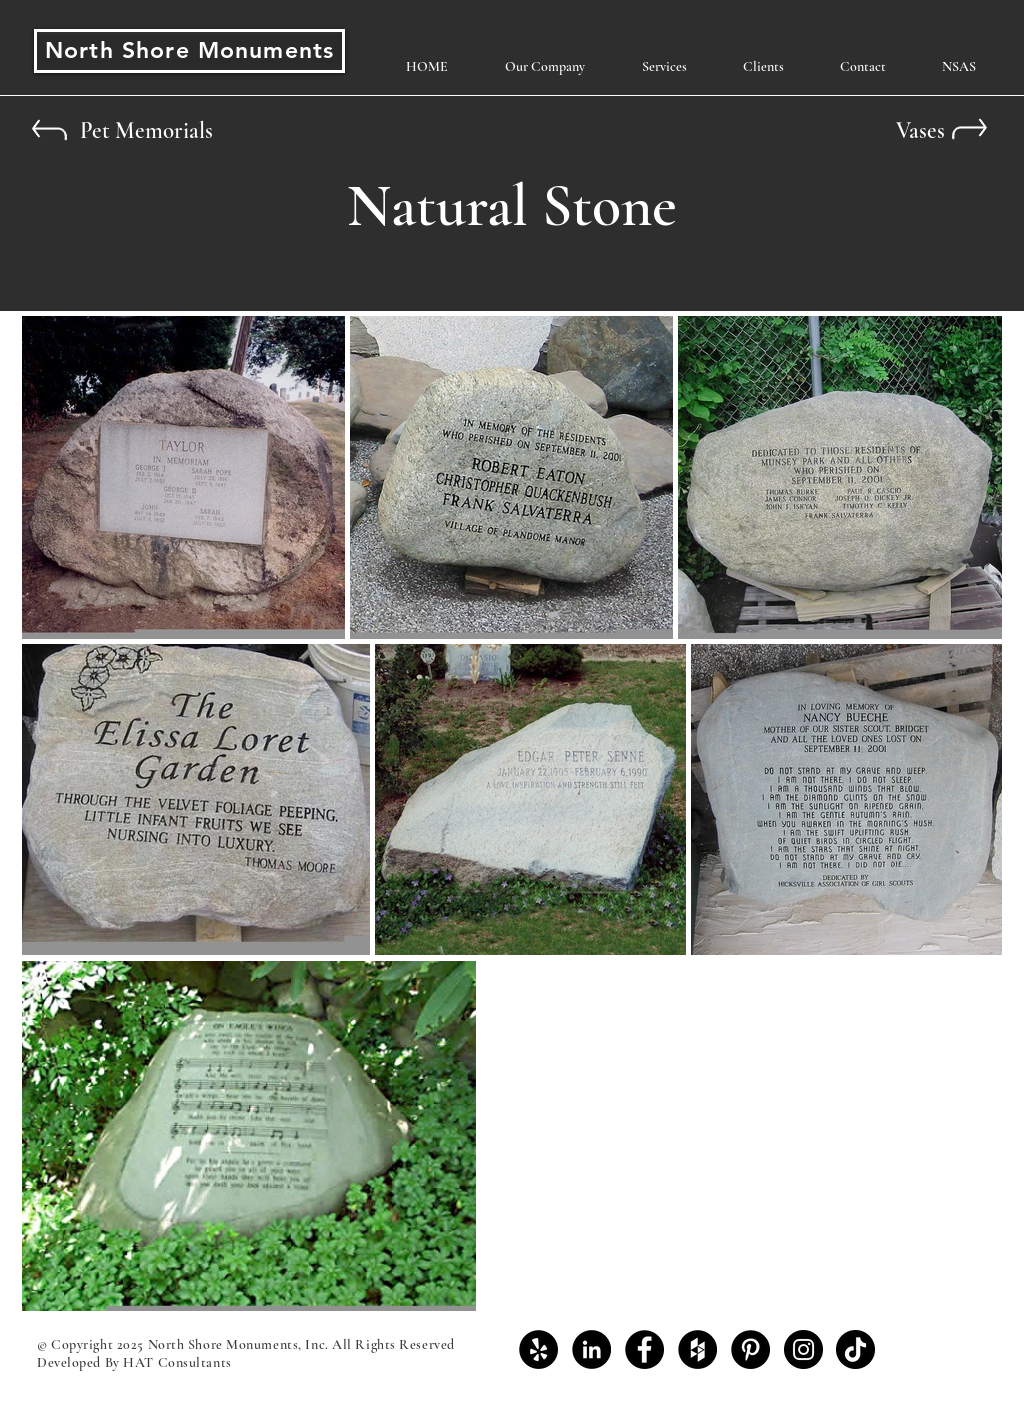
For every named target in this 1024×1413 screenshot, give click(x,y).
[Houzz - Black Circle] (697, 1349)
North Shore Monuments (189, 50)
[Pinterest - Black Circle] (750, 1349)
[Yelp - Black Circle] (538, 1349)
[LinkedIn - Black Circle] (591, 1349)
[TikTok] (855, 1349)
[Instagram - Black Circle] (803, 1349)
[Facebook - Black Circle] (644, 1349)
